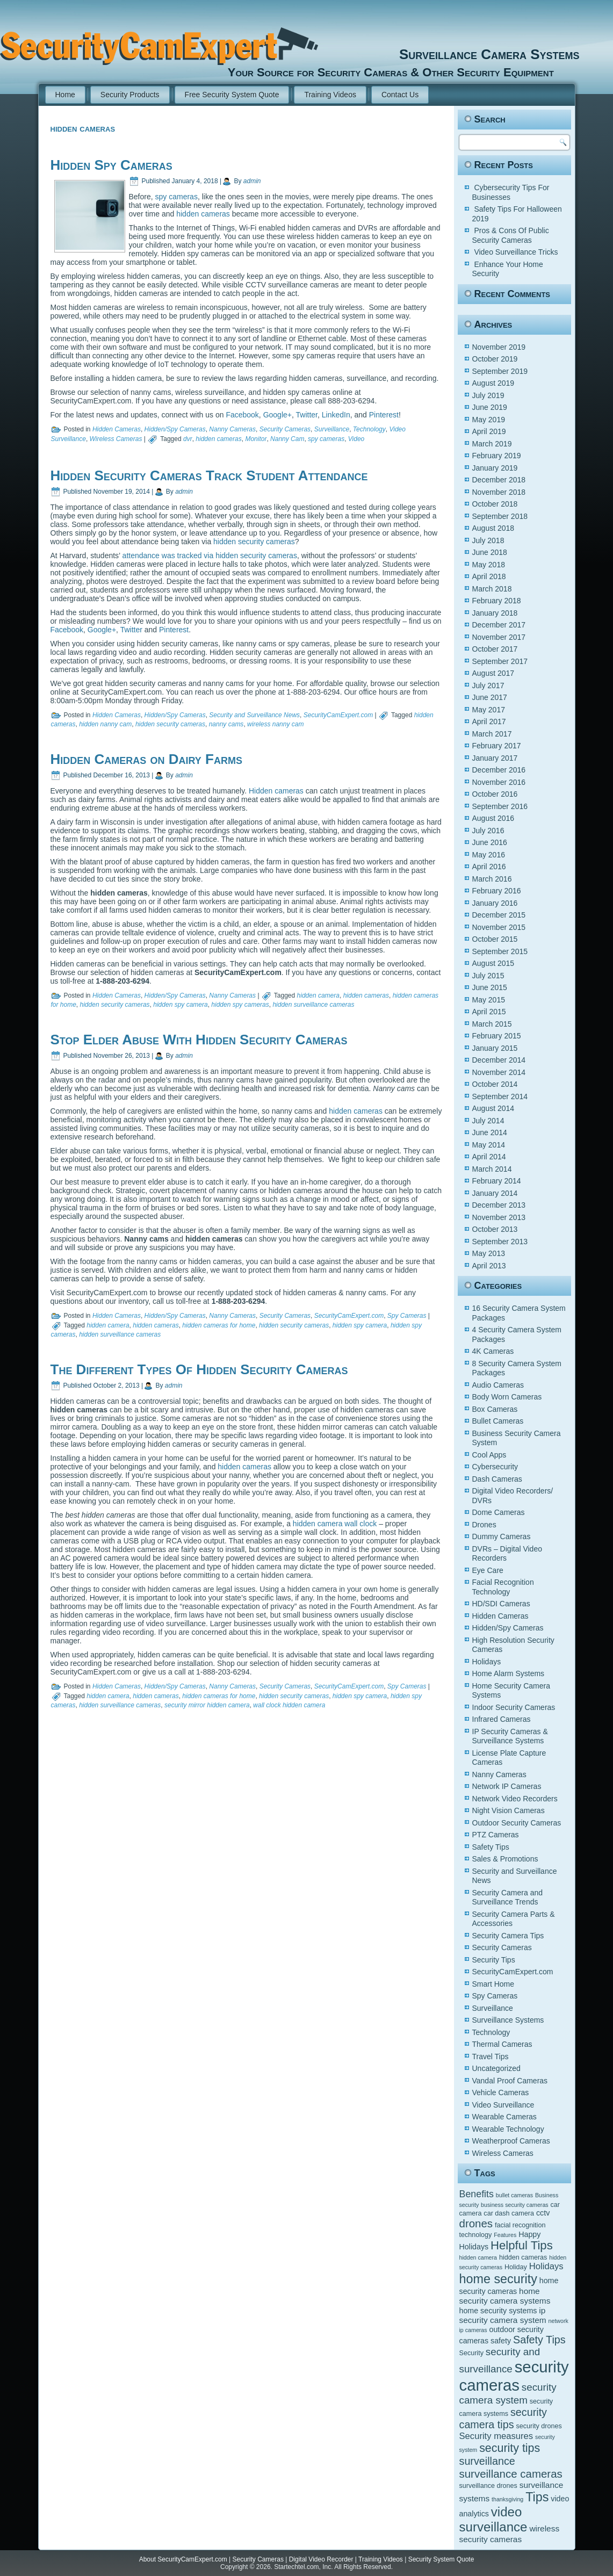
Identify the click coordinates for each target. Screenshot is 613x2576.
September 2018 (500, 516)
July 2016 (488, 830)
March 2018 (492, 589)
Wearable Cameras (504, 2116)
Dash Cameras (497, 1479)
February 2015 (496, 1035)
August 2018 (493, 528)
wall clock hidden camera (289, 1705)
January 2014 (495, 1193)
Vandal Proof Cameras (510, 2080)
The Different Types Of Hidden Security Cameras (199, 1369)
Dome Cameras (498, 1512)
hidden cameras (203, 214)
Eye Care (487, 1570)
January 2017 (495, 758)
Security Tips (493, 1960)
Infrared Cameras (501, 1719)
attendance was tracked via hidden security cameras (209, 555)
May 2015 (488, 999)
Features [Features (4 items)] (505, 2235)
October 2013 (495, 1229)
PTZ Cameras (495, 1834)
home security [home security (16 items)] (498, 2279)
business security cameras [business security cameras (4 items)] (515, 2205)
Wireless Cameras (116, 439)
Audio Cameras (498, 1385)
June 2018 (489, 552)
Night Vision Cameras (508, 1810)
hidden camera (318, 995)
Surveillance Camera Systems (450, 54)
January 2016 (495, 903)
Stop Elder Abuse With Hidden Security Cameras (199, 1039)
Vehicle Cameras (500, 2092)
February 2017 (496, 745)
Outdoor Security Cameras (516, 1823)
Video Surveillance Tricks (516, 252)
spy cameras (176, 196)
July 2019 (488, 395)
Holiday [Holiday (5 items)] (515, 2267)
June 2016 (489, 842)
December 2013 (499, 1205)
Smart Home (493, 1984)
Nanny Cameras (232, 429)
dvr (187, 439)
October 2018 (495, 504)
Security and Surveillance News (254, 715)
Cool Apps (489, 1455)
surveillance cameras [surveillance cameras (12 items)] (510, 2473)
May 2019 (488, 419)
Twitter (307, 414)
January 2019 (495, 468)
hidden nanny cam (105, 724)
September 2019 (500, 371)
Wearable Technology (508, 2129)
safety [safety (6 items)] (501, 2340)
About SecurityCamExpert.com (183, 2559)
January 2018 (495, 613)
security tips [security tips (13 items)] (509, 2448)
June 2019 (489, 407)
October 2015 (495, 939)
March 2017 (492, 734)
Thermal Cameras (502, 2044)
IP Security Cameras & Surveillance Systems (510, 1736)
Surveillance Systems (508, 2020)
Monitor (255, 439)
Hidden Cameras (116, 429)
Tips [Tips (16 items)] (537, 2497)
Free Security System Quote (232, 94)
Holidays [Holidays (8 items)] (546, 2266)
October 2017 (495, 649)
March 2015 (492, 1024)
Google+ (277, 414)
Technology (369, 429)
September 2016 (500, 806)
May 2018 (488, 564)
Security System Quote (441, 2559)
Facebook (242, 414)
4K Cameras (493, 1351)
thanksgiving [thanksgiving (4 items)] (507, 2499)
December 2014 (499, 1060)
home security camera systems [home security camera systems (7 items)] (505, 2295)
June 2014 (489, 1132)
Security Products (130, 94)
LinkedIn (336, 414)
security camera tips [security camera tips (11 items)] (503, 2418)
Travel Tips (490, 2056)
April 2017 (489, 721)
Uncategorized (496, 2068)
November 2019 (499, 347)
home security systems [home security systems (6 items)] (498, 2310)
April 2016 (489, 866)
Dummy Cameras (501, 1536)
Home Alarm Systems (508, 1673)
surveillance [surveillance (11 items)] (487, 2461)
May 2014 (488, 1145)
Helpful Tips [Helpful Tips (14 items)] (522, 2245)
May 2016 (488, 854)
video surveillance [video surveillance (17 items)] (493, 2519)
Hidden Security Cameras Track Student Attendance (209, 475)
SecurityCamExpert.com (338, 715)
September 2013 (500, 1241)
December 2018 (499, 479)
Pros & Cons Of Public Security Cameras (510, 235)
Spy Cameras (407, 1315)
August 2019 (493, 383)
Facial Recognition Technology (503, 1587)
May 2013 (488, 1253)
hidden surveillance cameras (313, 1004)
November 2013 (499, 1217)
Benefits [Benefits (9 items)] (476, 2194)
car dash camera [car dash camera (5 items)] (509, 2213)
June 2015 (489, 987)
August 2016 (493, 818)
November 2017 (499, 637)
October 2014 (495, 1084)
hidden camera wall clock (335, 1523)
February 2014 (496, 1181)
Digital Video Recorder (321, 2559)
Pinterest (384, 414)
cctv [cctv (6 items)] (543, 2213)
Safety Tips (490, 1847)
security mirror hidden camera (207, 1705)
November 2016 (499, 782)
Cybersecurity (495, 1466)
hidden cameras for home (218, 1325)
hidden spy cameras (240, 1004)
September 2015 (500, 951)
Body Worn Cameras (507, 1396)
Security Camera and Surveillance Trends (507, 1897)
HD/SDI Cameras (501, 1603)
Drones (484, 1524)
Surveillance (331, 429)
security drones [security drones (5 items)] (538, 2426)
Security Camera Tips (508, 1935)
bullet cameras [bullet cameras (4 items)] (514, 2195)
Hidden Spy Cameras (111, 165)
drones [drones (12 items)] (476, 2223)
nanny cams (226, 724)
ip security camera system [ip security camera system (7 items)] (502, 2315)
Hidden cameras (276, 790)
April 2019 (489, 431)
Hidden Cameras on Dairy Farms (146, 759)
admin (252, 181)
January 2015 (495, 1048)
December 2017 (499, 624)
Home (65, 94)
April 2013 (489, 1265)
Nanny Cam (287, 439)
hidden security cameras (253, 541)
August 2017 (493, 673)
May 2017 (488, 709)
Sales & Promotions (505, 1859)
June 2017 (489, 697)
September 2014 (500, 1096)
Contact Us (400, 94)
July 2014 (488, 1120)
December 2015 (499, 915)
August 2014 (493, 1108)
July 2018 (488, 540)
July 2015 (488, 975)
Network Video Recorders (515, 1798)
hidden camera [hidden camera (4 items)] (478, 2257)
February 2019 (496, 455)
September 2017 (500, 661)
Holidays (486, 1661)
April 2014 (489, 1156)
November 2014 (499, 1072)
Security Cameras (285, 429)
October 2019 (495, 359)
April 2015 (489, 1011)
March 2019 (492, 443)
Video (356, 439)
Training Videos (330, 94)
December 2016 (499, 770)
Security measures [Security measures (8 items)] (496, 2436)
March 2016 (492, 879)
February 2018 (496, 600)
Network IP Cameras (507, 1786)
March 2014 (492, 1169)
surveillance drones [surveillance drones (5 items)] (488, 2486)
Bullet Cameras (498, 1421)
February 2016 (496, 890)
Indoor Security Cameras (514, 1707)
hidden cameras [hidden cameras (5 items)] (523, 2257)
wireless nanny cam (275, 724)
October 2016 (495, 794)
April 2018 (489, 576)
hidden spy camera (180, 1004)
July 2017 (488, 685)
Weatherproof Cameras (511, 2141)
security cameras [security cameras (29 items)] (514, 2376)
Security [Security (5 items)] (471, 2353)
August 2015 (493, 963)
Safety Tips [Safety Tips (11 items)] (539, 2340)
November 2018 (499, 492)
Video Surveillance (503, 2105)
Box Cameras (495, 1409)
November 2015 (499, 927)
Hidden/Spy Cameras (175, 429)
